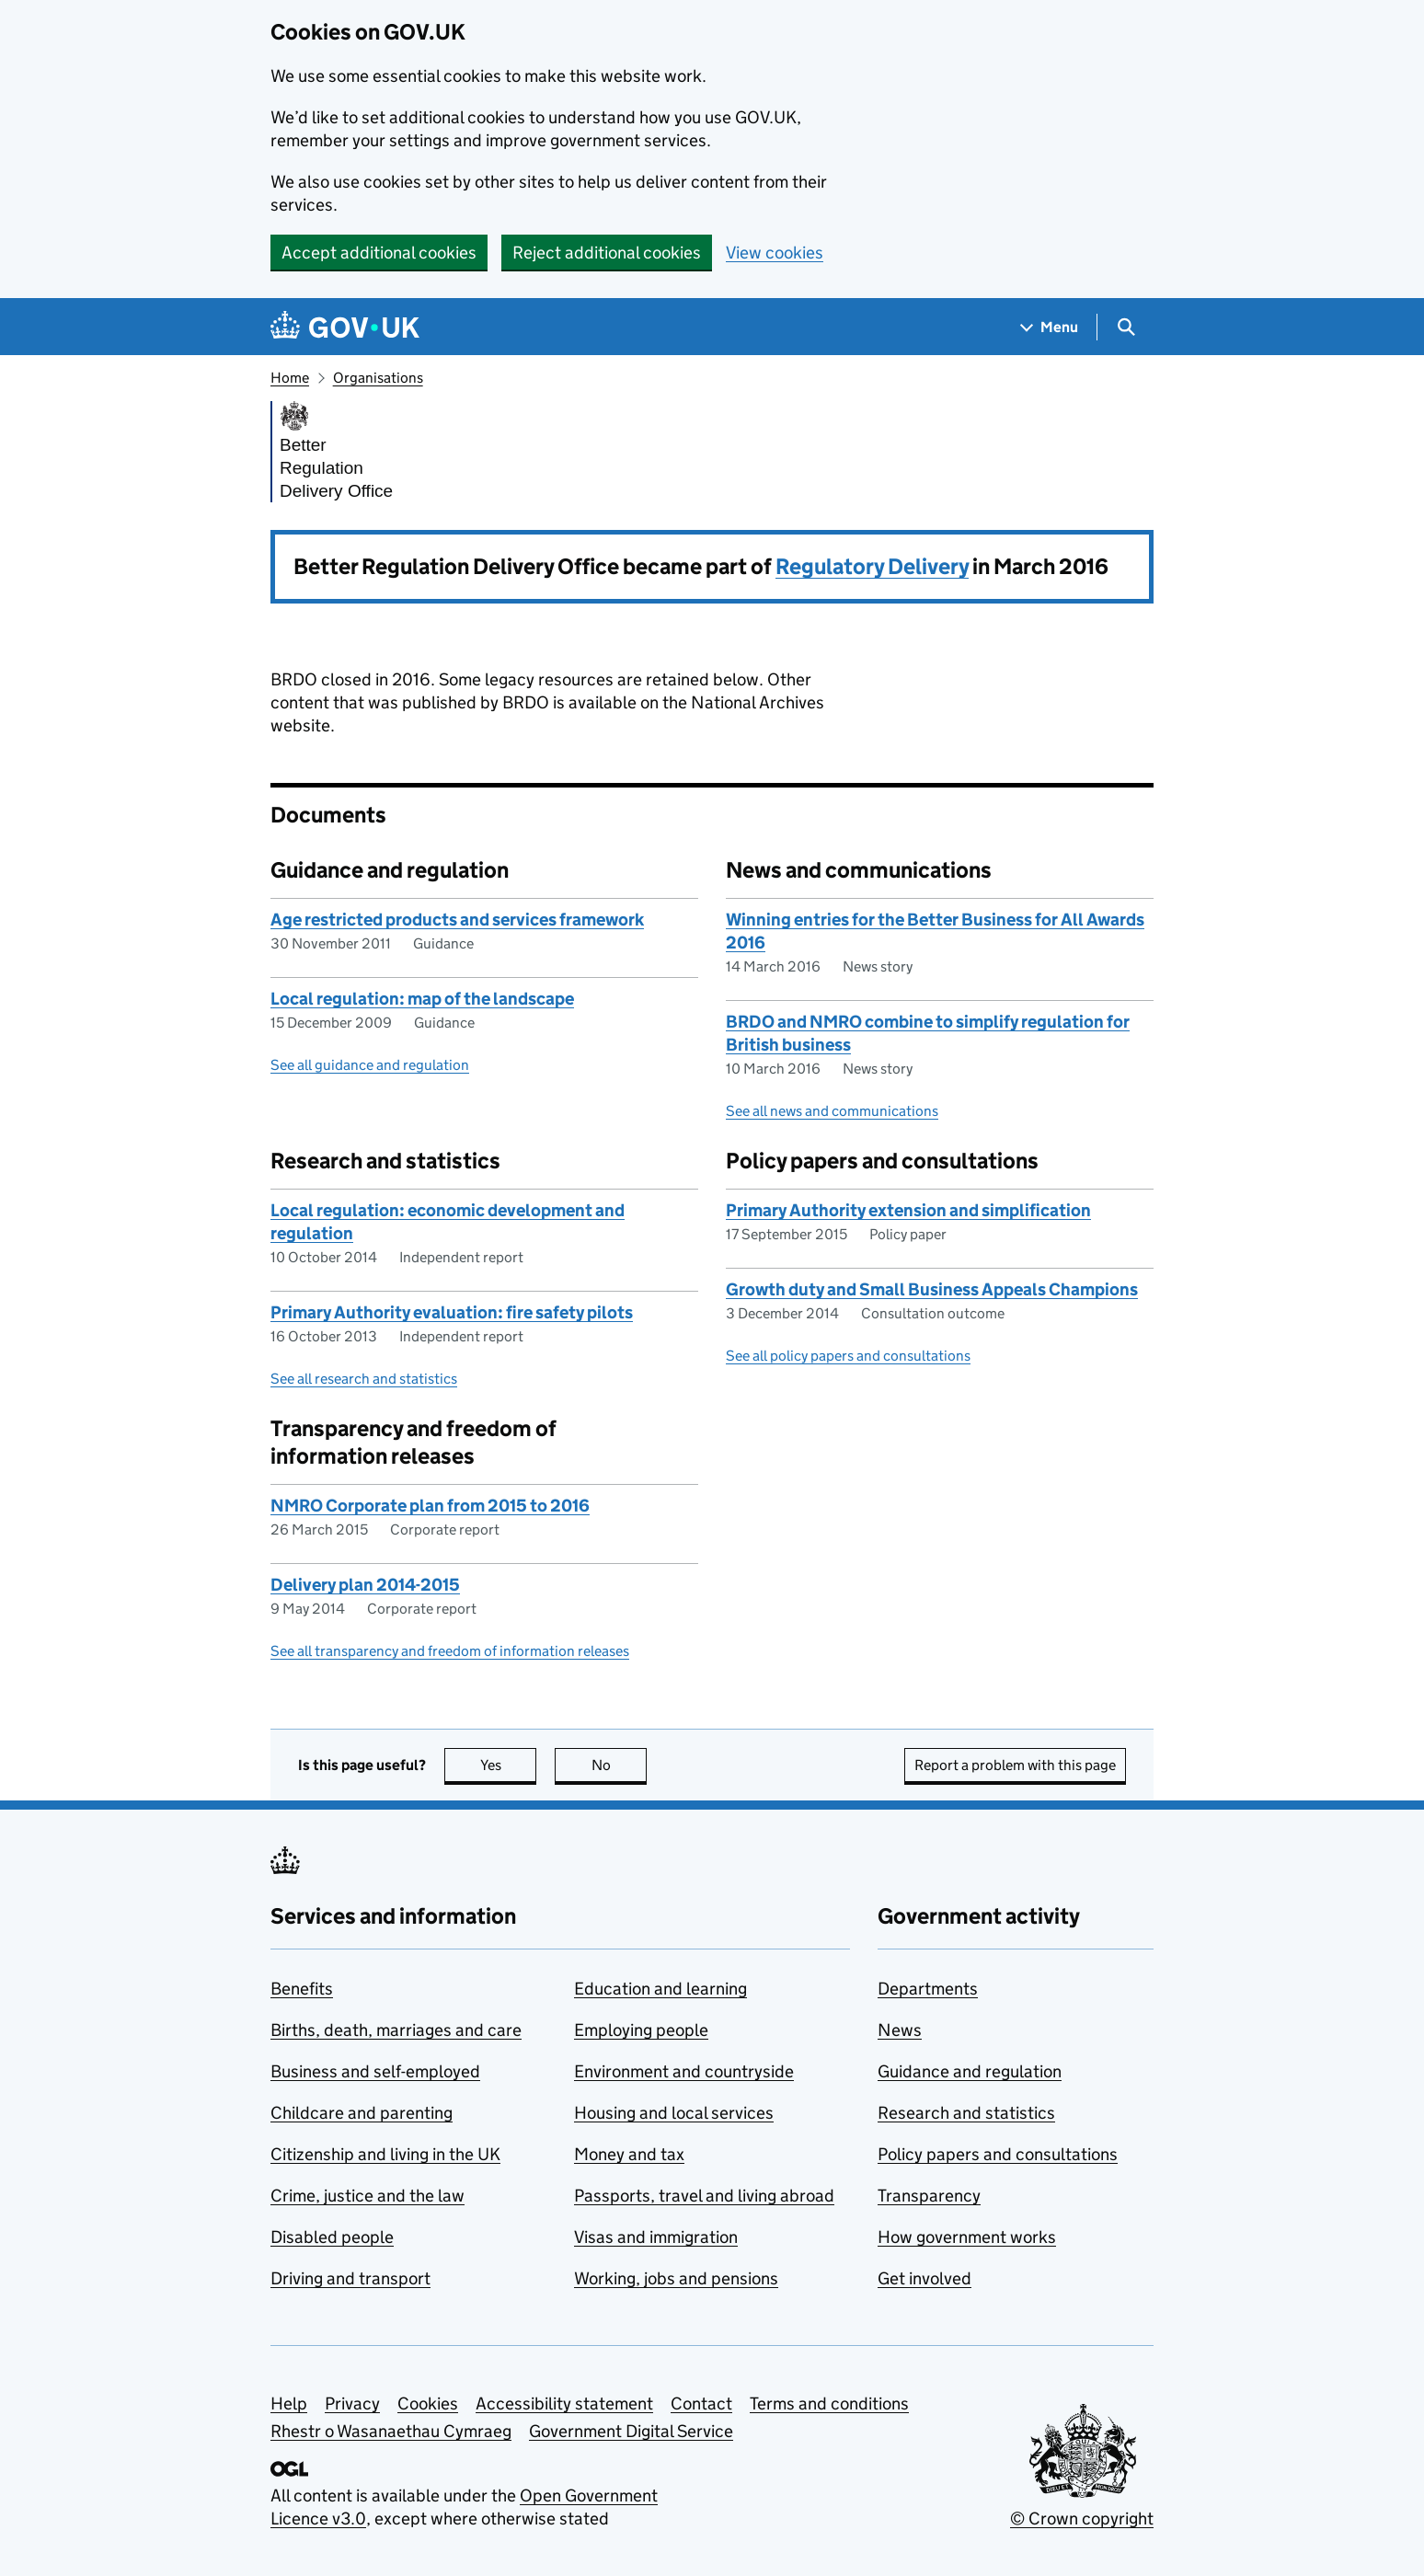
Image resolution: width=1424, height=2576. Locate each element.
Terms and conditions (829, 2403)
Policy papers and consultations (998, 2154)
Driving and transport (350, 2278)
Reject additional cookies (606, 252)
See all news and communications (832, 1111)
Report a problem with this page (1015, 1765)
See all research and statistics (363, 1378)
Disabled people (332, 2237)
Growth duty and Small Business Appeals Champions (932, 1289)
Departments (928, 1988)
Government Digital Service (631, 2431)
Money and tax (629, 2154)
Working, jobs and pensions (676, 2278)
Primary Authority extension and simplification (908, 1210)
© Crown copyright (1082, 2518)
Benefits (301, 1988)
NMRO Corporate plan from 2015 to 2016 (430, 1505)
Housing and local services (674, 2112)
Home (289, 377)
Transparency (929, 2195)
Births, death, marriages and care (396, 2030)
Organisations (378, 377)
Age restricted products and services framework (457, 919)
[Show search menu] (1125, 327)
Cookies (427, 2403)
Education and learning (660, 1988)
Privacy (352, 2403)
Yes (508, 1765)
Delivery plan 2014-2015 (365, 1584)
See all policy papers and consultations (848, 1355)
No (619, 1765)
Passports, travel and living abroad (704, 2195)
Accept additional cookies (379, 252)
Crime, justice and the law (367, 2195)
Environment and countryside (684, 2071)
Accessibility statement (564, 2403)
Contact (701, 2403)
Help (288, 2403)
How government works (967, 2237)
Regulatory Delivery (872, 566)
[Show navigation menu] (1049, 327)
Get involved (924, 2278)
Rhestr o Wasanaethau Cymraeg (390, 2431)
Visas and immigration (656, 2237)
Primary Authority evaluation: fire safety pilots (451, 1312)
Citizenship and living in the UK (385, 2154)
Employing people (641, 2030)
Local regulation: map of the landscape (422, 998)
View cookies (774, 252)
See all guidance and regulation (369, 1065)
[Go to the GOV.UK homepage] (344, 327)
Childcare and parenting (361, 2112)
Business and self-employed (375, 2071)
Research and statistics (966, 2112)
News (900, 2030)
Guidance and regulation (970, 2071)
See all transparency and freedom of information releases (449, 1651)
